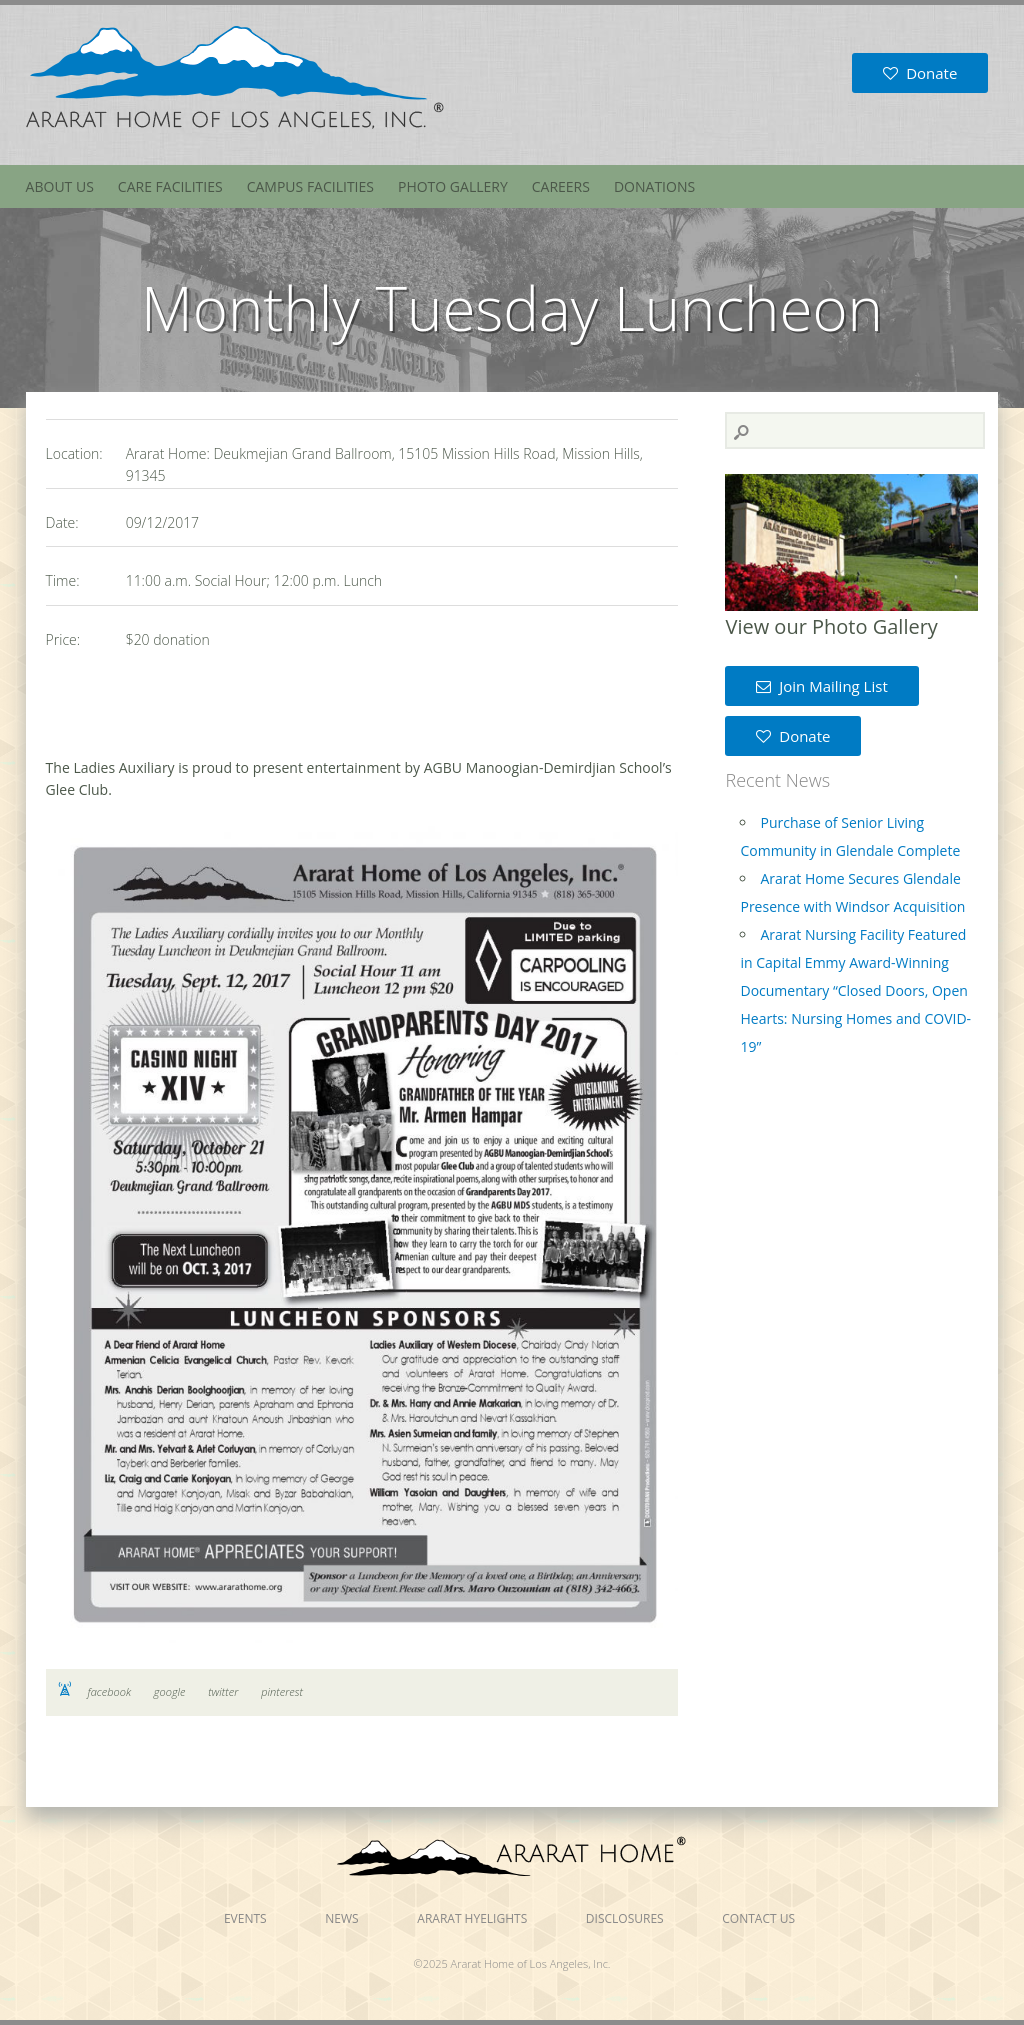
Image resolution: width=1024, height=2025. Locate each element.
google (170, 1691)
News (341, 1918)
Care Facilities (170, 186)
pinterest (282, 1691)
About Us (60, 186)
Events (245, 1918)
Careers (561, 186)
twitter (223, 1691)
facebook (109, 1691)
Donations (654, 186)
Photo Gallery (453, 186)
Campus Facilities (310, 186)
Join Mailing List (821, 686)
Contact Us (758, 1918)
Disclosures (625, 1918)
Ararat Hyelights (472, 1918)
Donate (920, 73)
